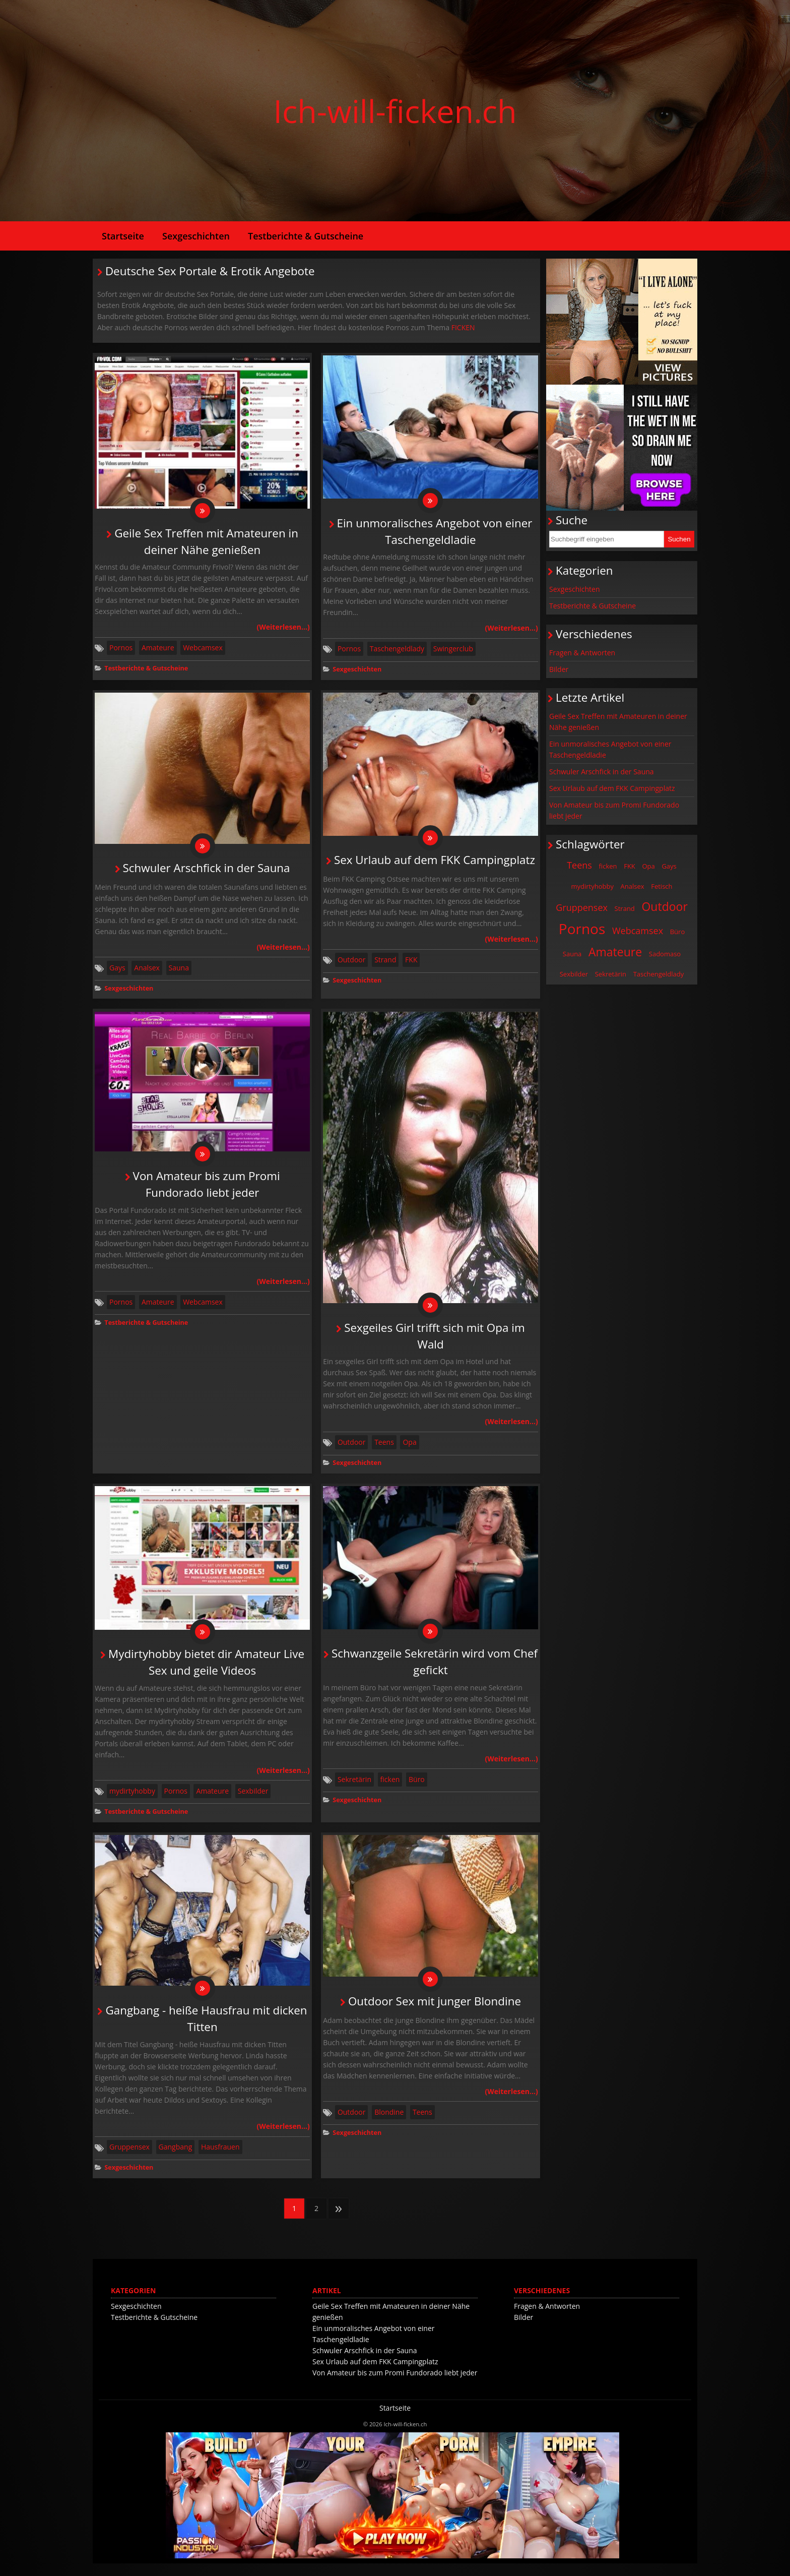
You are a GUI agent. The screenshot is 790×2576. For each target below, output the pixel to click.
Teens (384, 1449)
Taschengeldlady (397, 651)
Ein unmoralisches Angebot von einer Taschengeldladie (610, 749)
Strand (385, 964)
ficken (390, 1789)
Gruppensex (129, 2159)
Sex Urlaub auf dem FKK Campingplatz (434, 865)
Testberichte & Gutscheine (305, 236)
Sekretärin (354, 1789)
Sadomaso (665, 953)
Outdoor (352, 964)
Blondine (389, 2124)
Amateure (158, 650)
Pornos (121, 650)
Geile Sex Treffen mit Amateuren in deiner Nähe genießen (618, 721)
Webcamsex (203, 650)
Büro (417, 1789)
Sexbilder (253, 1801)
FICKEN (463, 327)
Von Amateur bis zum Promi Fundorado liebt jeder (614, 810)
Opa (409, 1449)
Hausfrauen (220, 2159)
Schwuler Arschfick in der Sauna (206, 873)
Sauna (179, 972)
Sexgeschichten (196, 236)
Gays (117, 972)
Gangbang (175, 2159)
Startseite (123, 236)
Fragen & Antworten (582, 652)
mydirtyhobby (132, 1801)
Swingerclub (453, 651)
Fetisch (661, 886)
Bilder (558, 669)
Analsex (147, 972)
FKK (411, 964)
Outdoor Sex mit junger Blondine (434, 2013)
